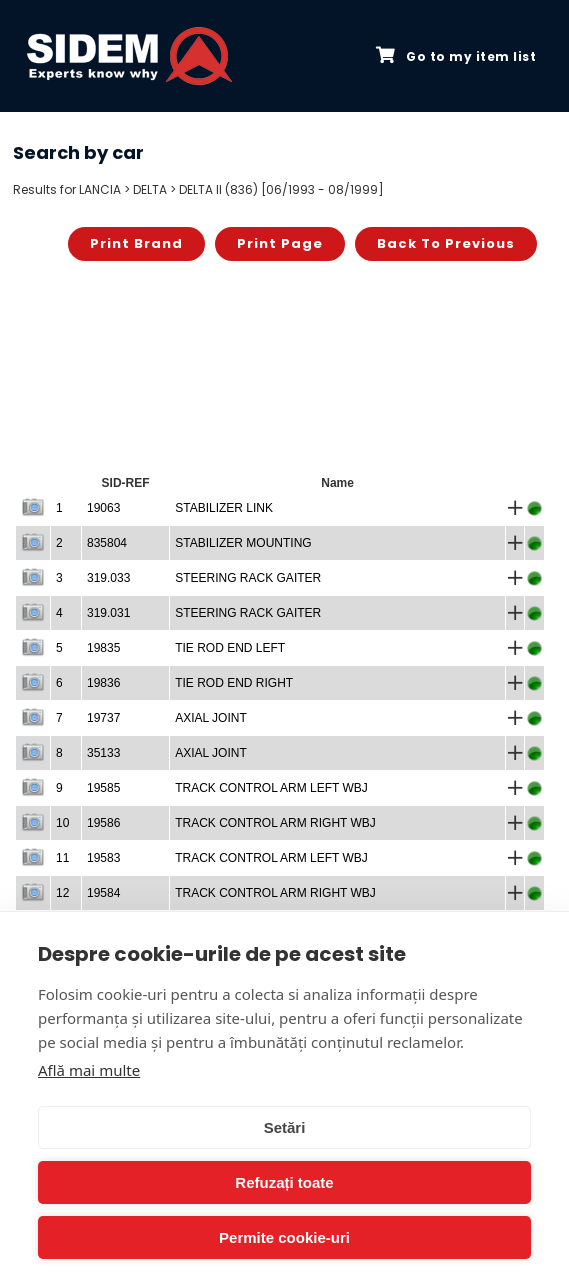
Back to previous (446, 243)
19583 (103, 858)
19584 (103, 893)
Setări (285, 1127)
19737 (103, 718)
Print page (280, 243)
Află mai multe (89, 1070)
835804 (107, 543)
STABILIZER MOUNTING (243, 543)
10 (62, 823)
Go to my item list (456, 56)
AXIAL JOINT (211, 718)
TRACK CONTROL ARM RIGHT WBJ (275, 823)
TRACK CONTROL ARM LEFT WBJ (271, 788)
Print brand (136, 243)
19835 (103, 648)
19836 (103, 683)
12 (62, 893)
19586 (103, 823)
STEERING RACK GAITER (248, 578)
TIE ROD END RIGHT (234, 683)
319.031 (108, 613)
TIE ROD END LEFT (230, 648)
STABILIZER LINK (224, 508)
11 (62, 858)
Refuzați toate (284, 1182)
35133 (103, 753)
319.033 (108, 578)
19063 (103, 508)
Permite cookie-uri (284, 1237)
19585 (103, 788)
